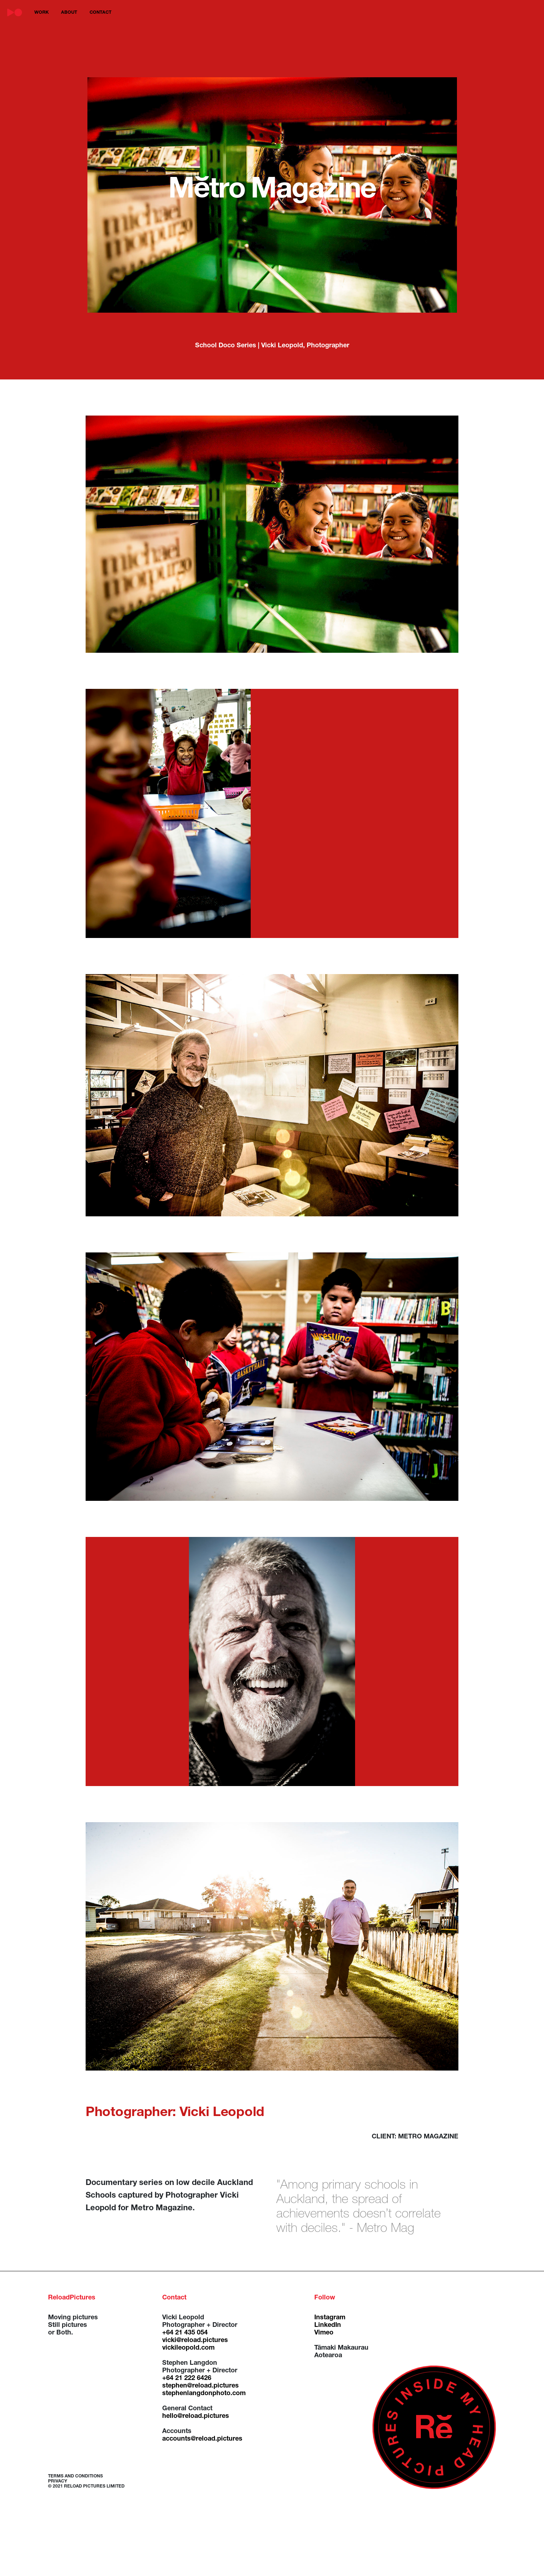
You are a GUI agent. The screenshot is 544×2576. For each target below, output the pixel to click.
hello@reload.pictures (195, 2416)
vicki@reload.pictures (195, 2340)
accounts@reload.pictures (202, 2439)
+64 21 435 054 (185, 2333)
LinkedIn (327, 2325)
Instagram (329, 2318)
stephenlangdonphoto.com (204, 2393)
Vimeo (323, 2333)
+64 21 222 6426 (186, 2378)
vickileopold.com (188, 2348)
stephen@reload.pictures (200, 2386)
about (69, 12)
